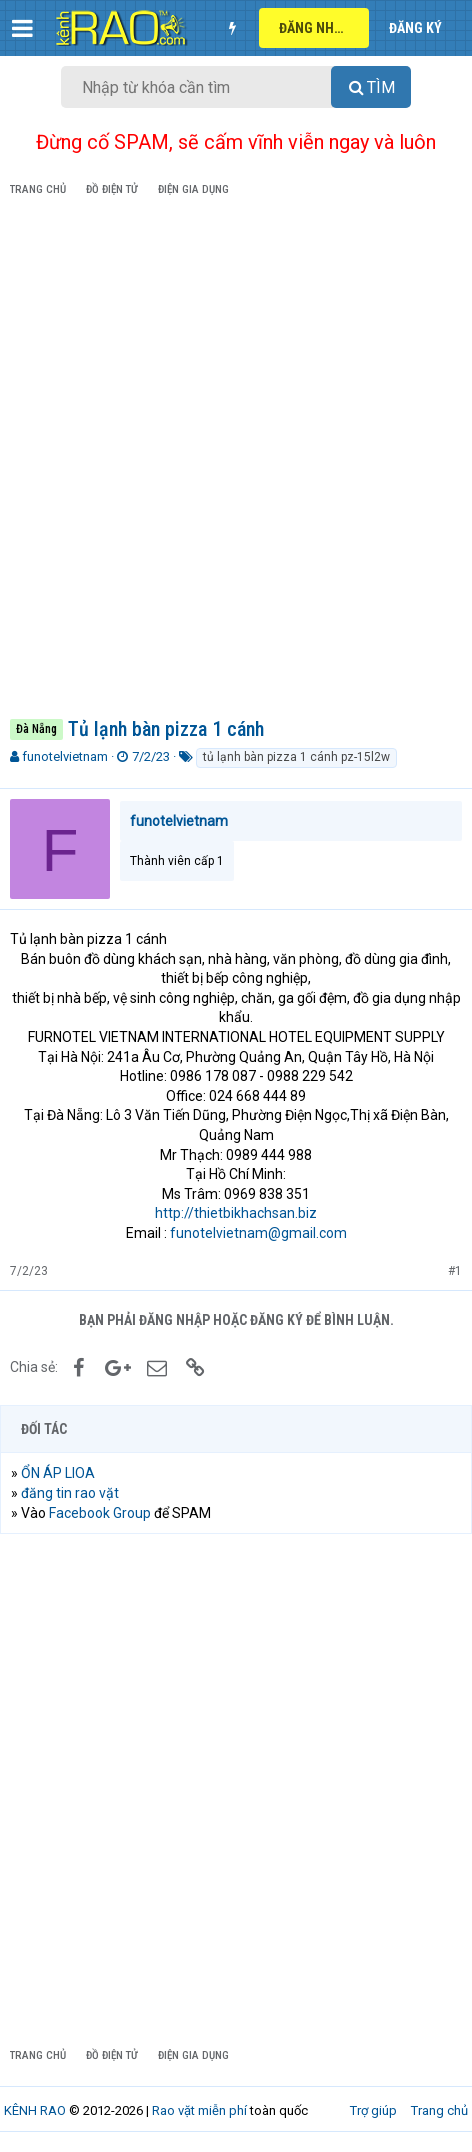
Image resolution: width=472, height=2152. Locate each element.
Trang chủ (439, 2110)
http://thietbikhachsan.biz (236, 1213)
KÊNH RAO (35, 2110)
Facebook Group (100, 1513)
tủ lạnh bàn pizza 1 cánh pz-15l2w (296, 757)
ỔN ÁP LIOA (58, 1473)
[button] (22, 28)
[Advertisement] (236, 461)
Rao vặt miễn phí (199, 2110)
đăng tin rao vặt (70, 1493)
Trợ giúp (373, 2110)
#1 (455, 1271)
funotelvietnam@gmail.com (258, 1233)
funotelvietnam (65, 756)
